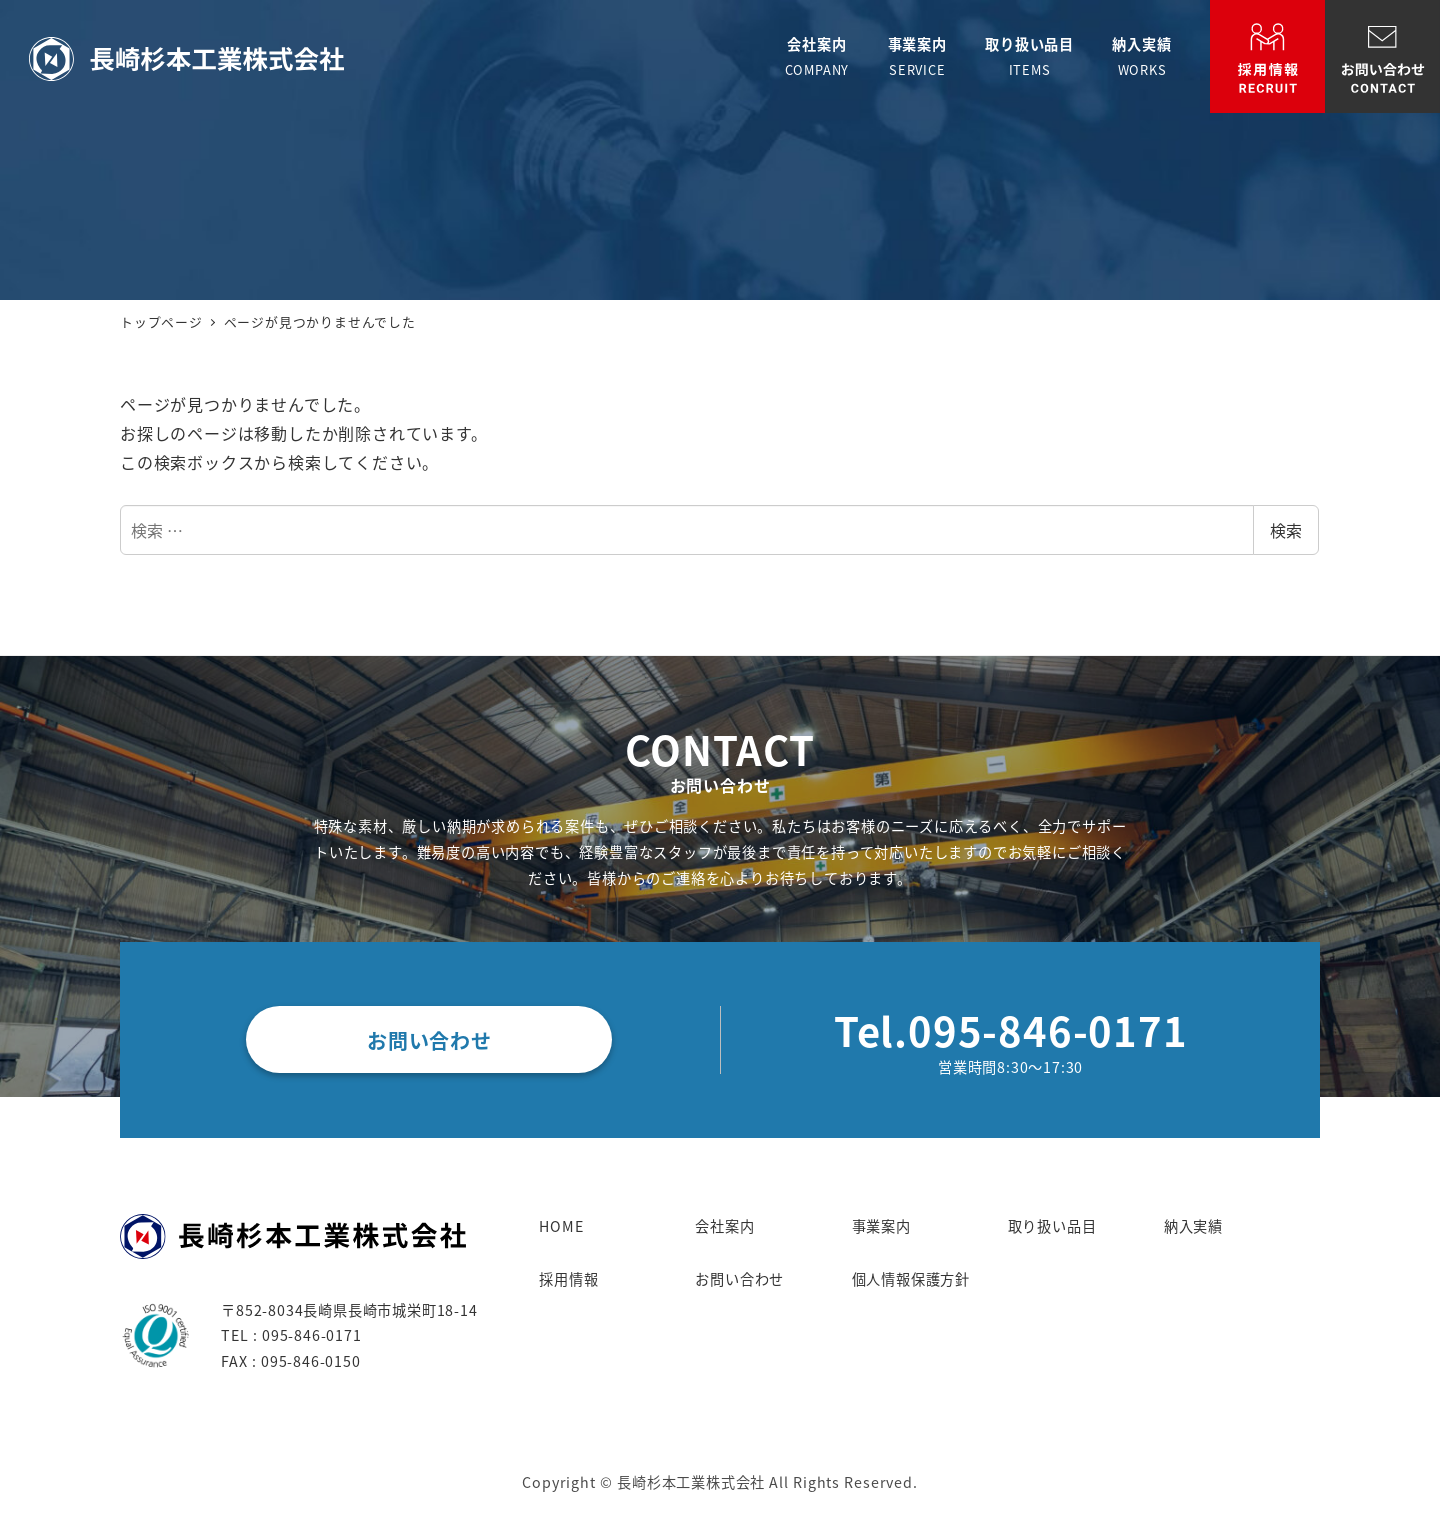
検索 (1286, 530)
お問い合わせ (739, 1279)
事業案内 (881, 1226)
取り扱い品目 (1052, 1226)
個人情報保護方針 (911, 1279)
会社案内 (724, 1226)
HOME (561, 1226)
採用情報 (568, 1279)
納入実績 (1193, 1226)
